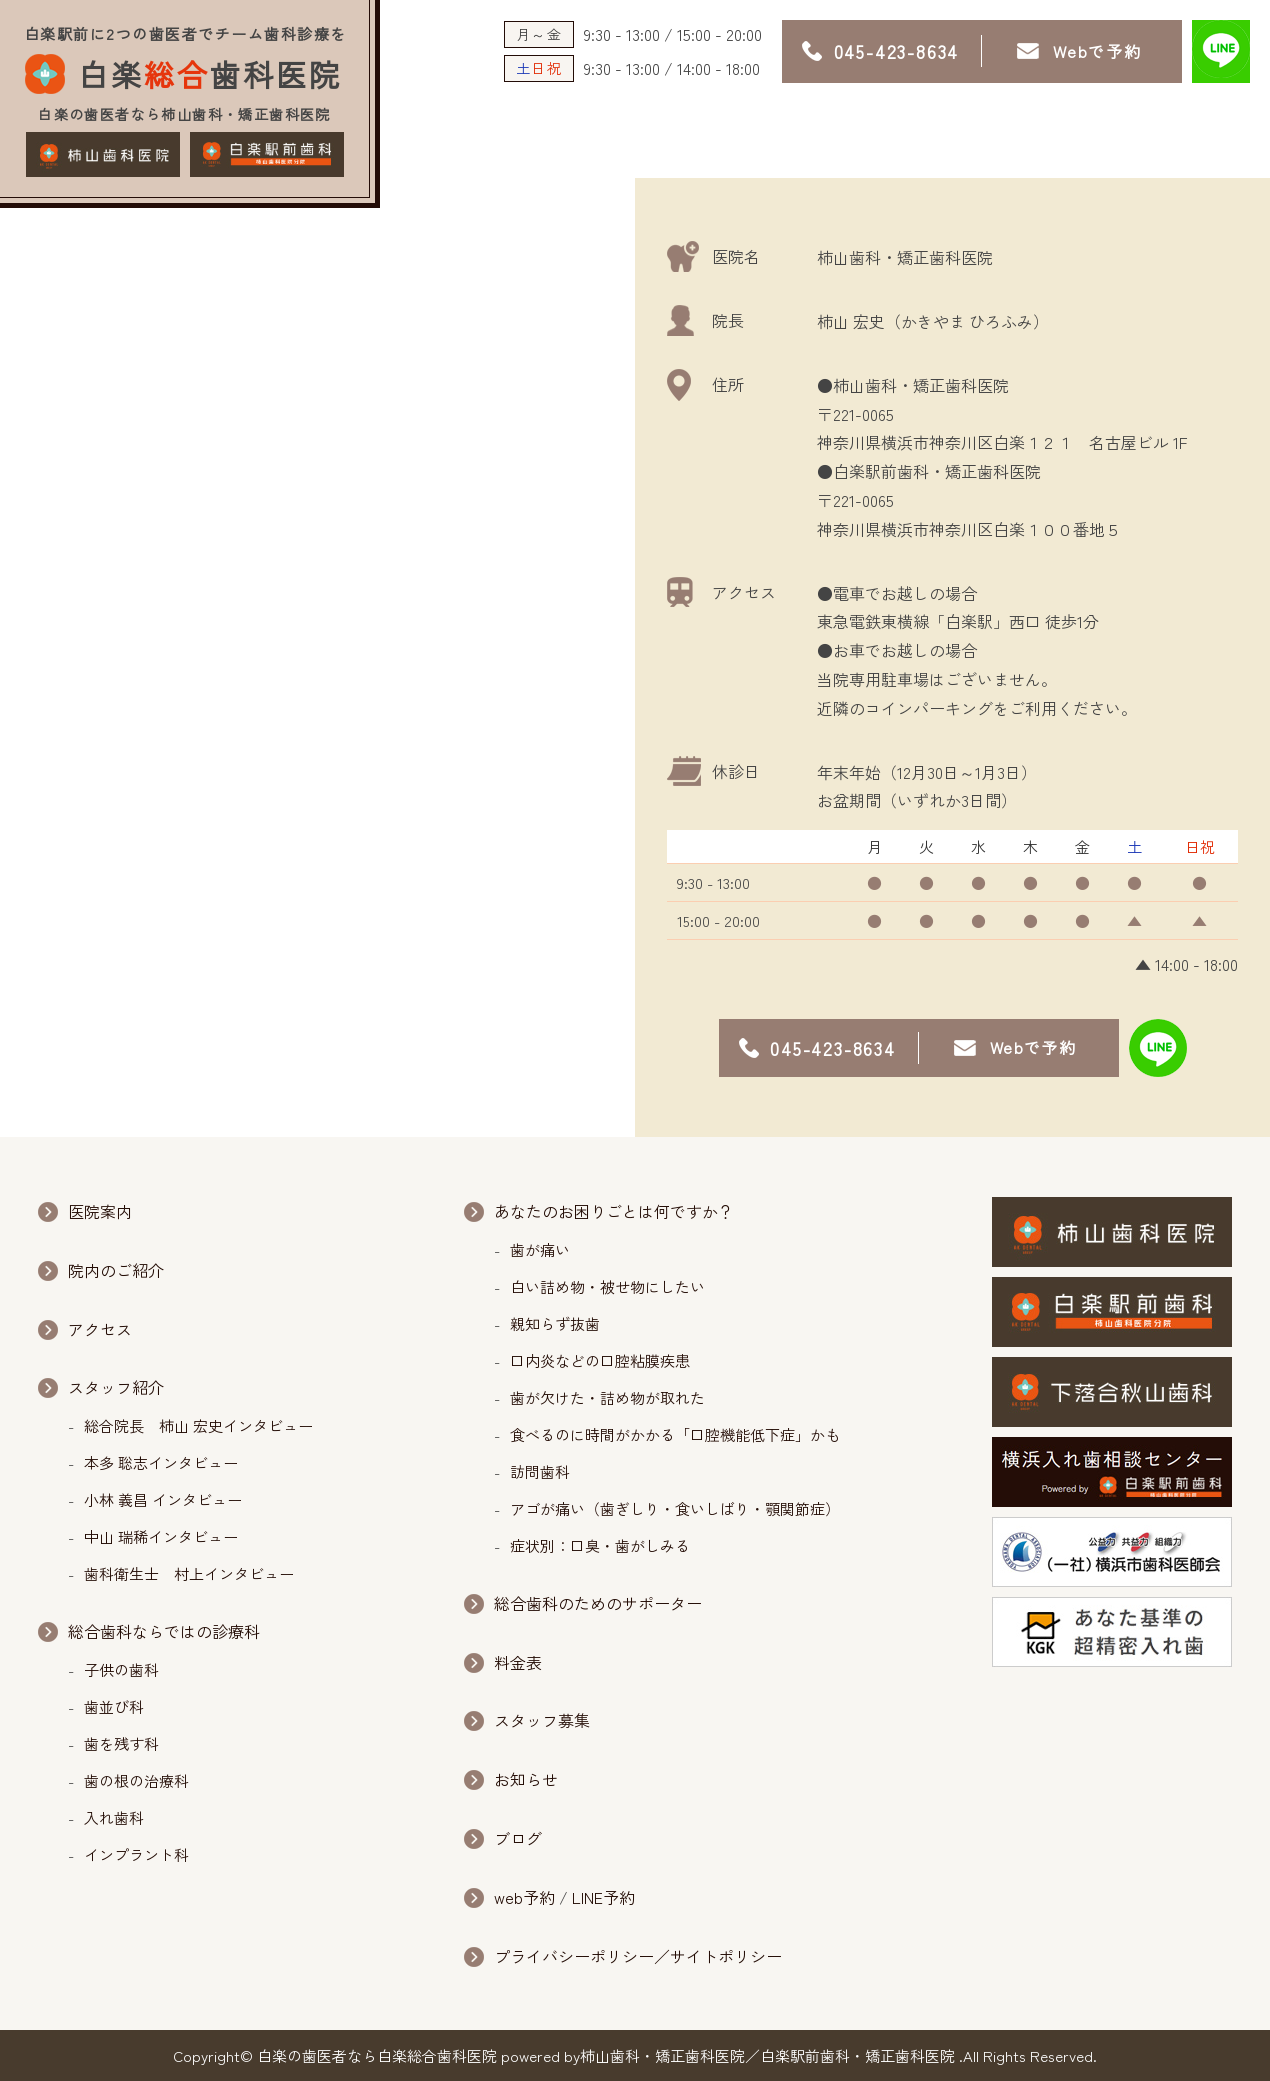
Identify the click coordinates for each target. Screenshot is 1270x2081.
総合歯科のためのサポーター (598, 1603)
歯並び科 (114, 1706)
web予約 (524, 1897)
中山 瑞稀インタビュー (161, 1536)
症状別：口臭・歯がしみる (600, 1545)
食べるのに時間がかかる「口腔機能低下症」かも (675, 1434)
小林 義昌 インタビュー (163, 1499)
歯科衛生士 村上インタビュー (189, 1573)
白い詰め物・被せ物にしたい (607, 1286)
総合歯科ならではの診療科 (164, 1631)
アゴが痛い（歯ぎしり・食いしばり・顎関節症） (675, 1508)
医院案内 (100, 1211)
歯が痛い (540, 1249)
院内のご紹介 (116, 1270)
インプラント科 (136, 1854)
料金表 (518, 1662)
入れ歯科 (114, 1817)
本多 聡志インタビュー (161, 1462)
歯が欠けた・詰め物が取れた (607, 1397)
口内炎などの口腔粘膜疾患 (600, 1360)
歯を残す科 (121, 1743)
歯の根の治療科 (144, 1780)
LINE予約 (603, 1897)
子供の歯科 (129, 1669)
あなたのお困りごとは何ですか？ (614, 1211)
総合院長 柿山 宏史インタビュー (198, 1425)
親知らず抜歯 (555, 1323)
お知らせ (526, 1779)
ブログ (518, 1838)
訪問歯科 (540, 1471)
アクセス (100, 1329)
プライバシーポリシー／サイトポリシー (638, 1956)
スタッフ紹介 (116, 1387)
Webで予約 (1097, 51)
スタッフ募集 (542, 1720)
